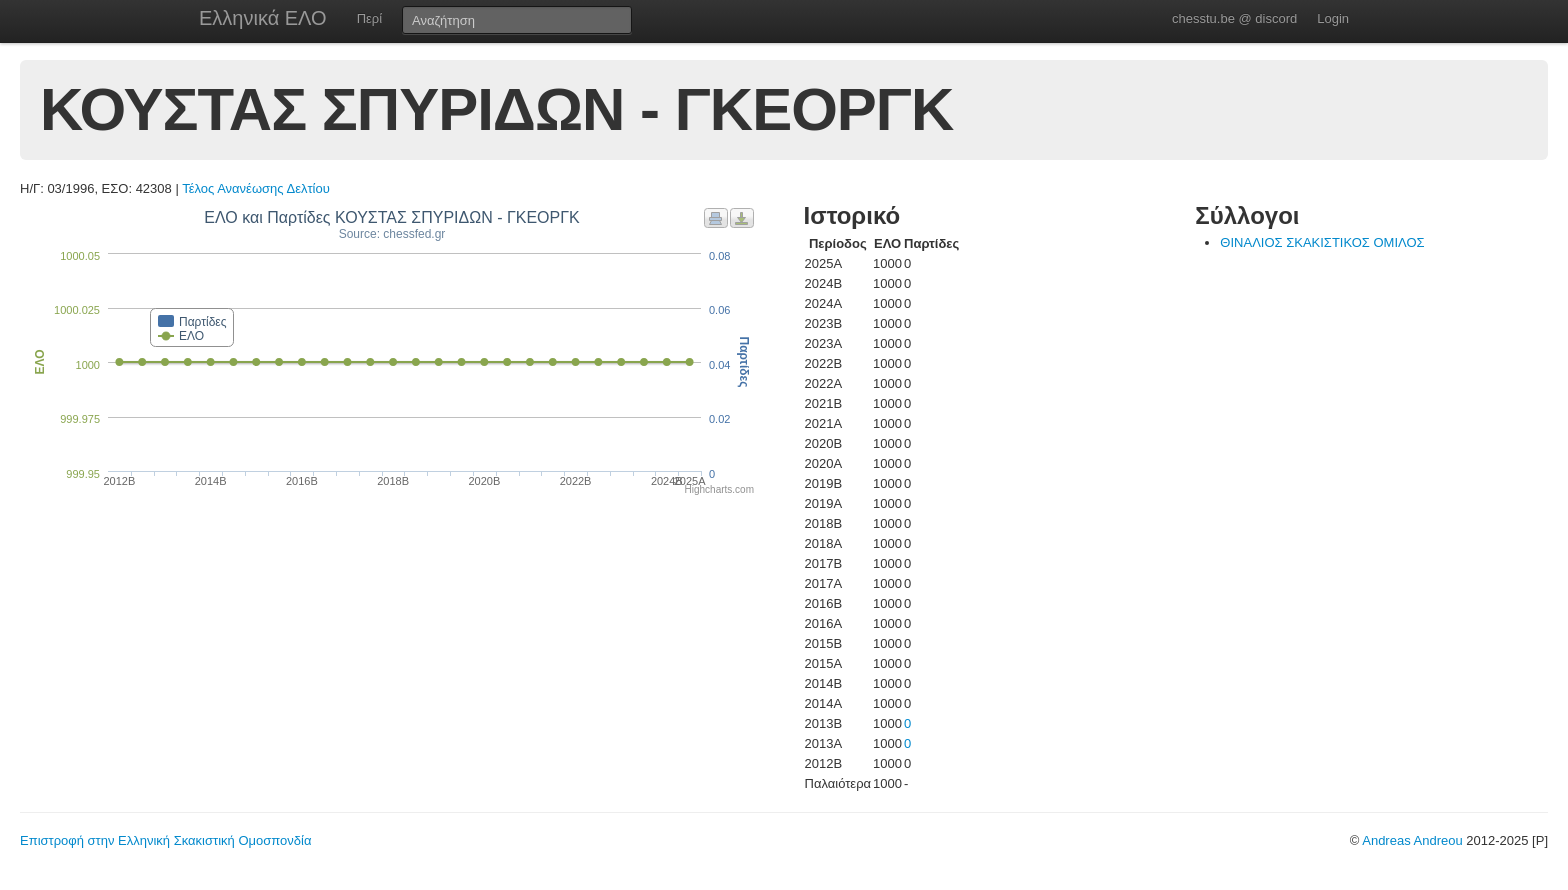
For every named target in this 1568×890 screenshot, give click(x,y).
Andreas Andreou (1412, 840)
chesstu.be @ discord (1234, 18)
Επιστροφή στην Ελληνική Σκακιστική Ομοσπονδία (165, 840)
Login (1333, 18)
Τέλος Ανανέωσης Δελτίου (256, 188)
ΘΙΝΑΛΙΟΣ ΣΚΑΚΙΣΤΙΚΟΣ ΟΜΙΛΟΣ (1322, 242)
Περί (369, 18)
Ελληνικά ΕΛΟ (263, 18)
